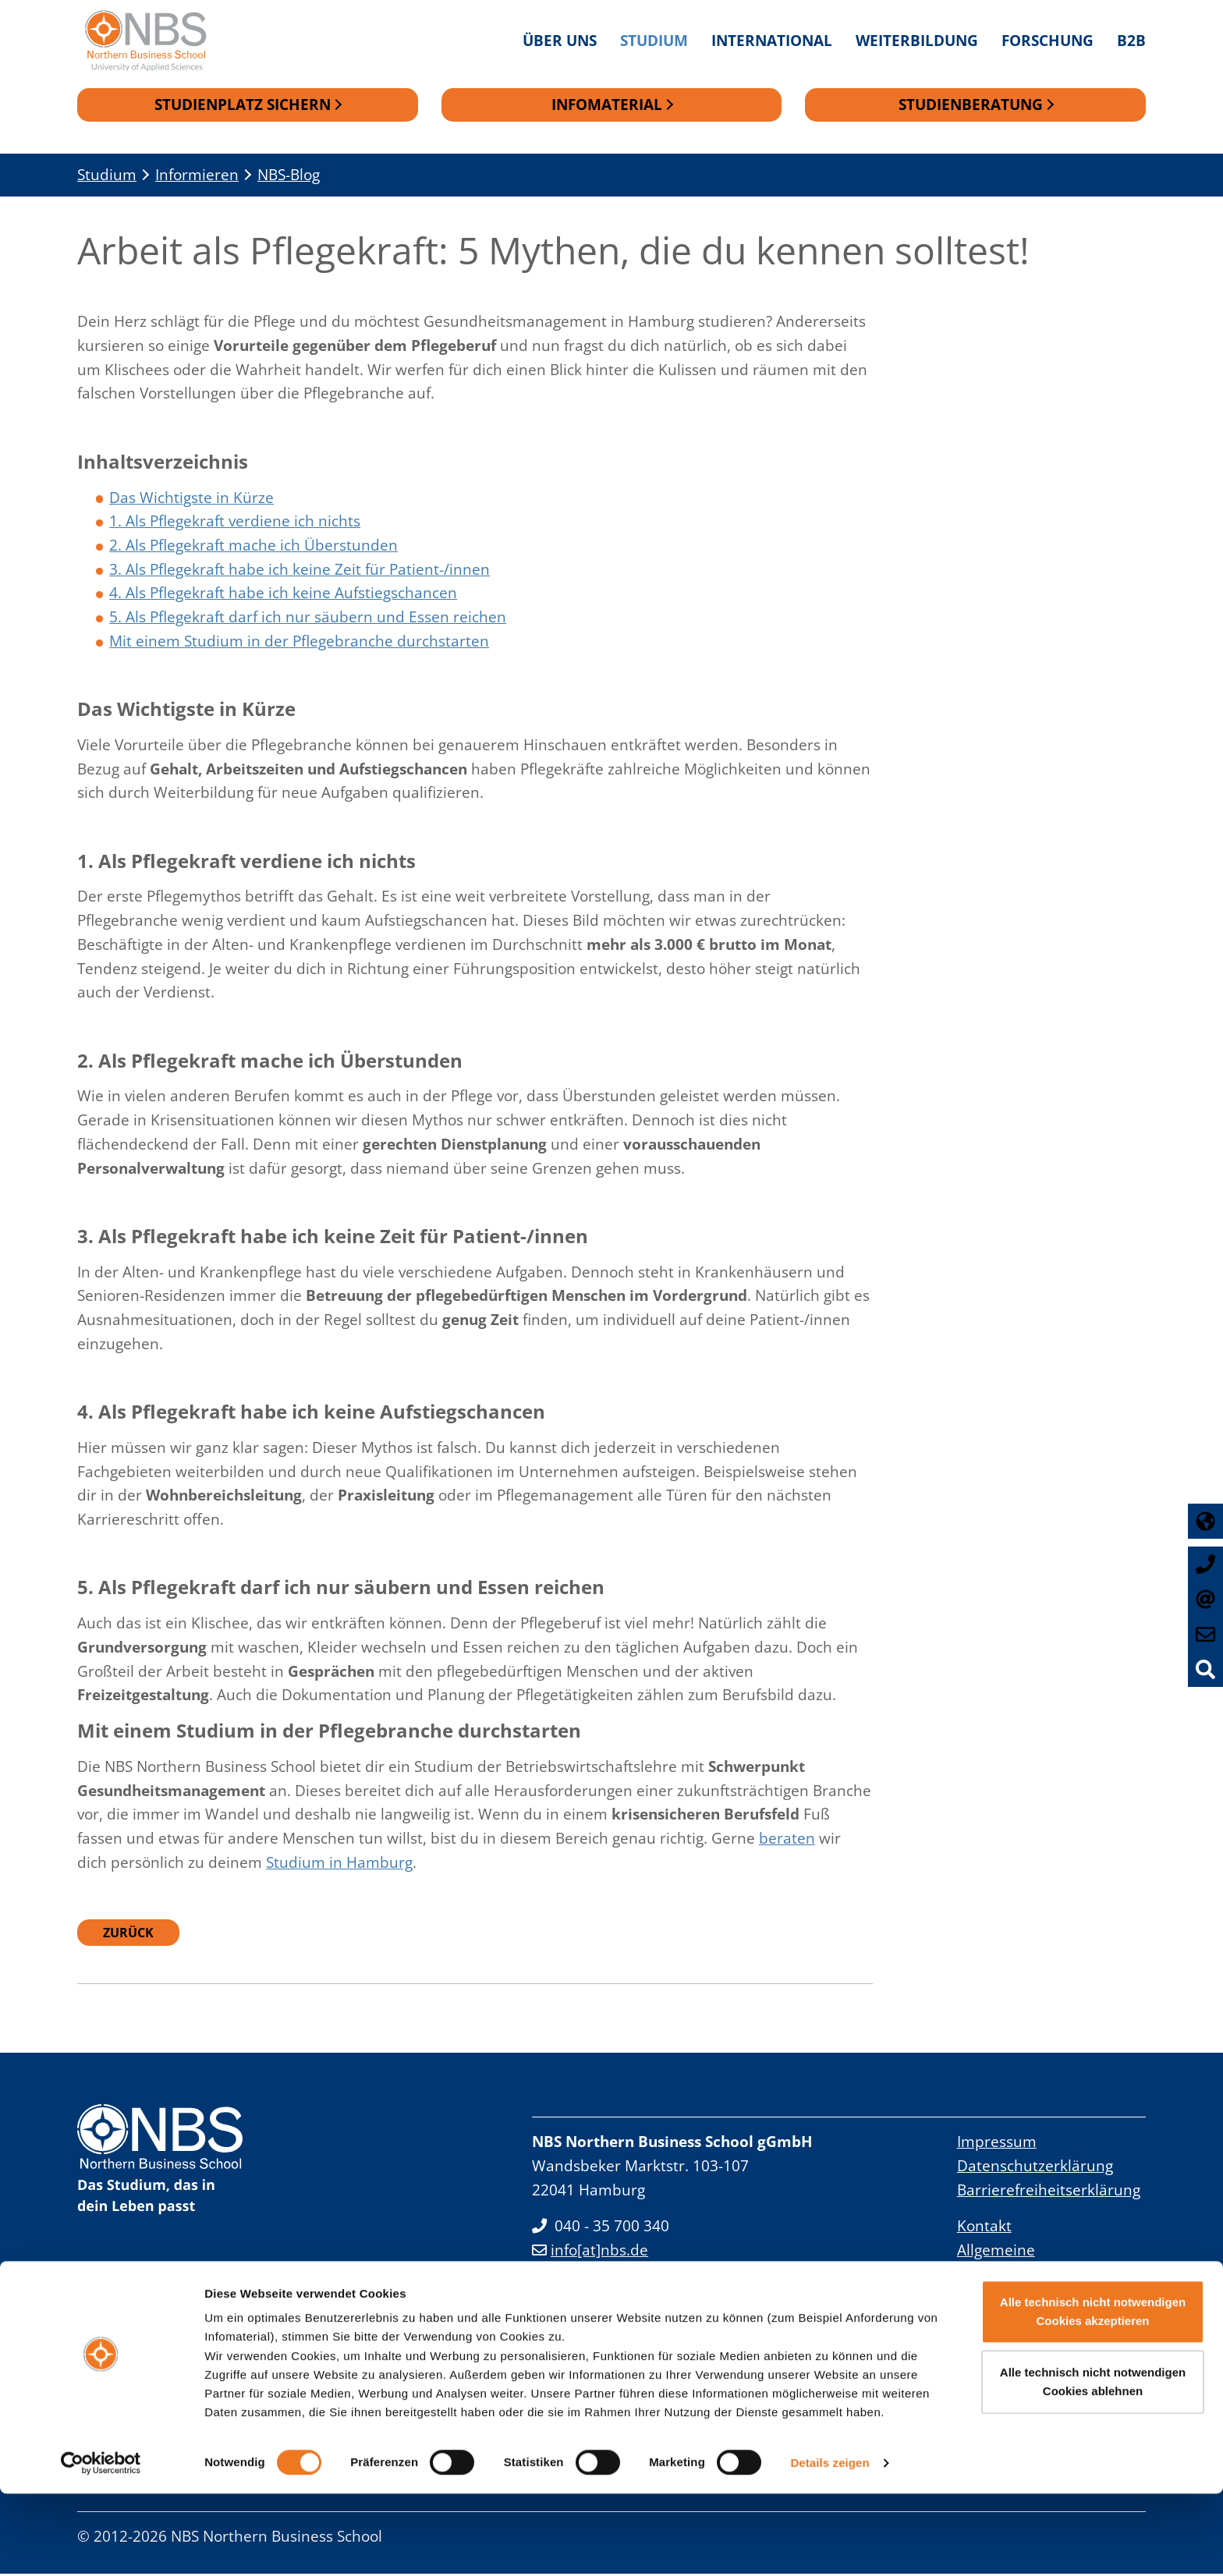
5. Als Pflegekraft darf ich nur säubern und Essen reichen (307, 618)
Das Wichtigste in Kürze (191, 499)
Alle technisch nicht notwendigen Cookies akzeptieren (1093, 2394)
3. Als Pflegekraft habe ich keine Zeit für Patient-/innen (299, 571)
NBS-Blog (288, 176)
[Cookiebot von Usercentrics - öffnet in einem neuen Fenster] (101, 2545)
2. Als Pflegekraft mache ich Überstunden (253, 547)
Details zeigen (829, 2545)
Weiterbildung (917, 40)
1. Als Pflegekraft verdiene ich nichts (234, 522)
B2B (1131, 40)
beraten (787, 1840)
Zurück (128, 1935)
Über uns (560, 40)
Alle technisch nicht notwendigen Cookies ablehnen (1093, 2464)
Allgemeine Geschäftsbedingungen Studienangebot (1037, 2275)
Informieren (197, 176)
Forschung (1047, 40)
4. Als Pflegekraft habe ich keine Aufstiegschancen (283, 594)
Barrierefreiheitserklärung (1048, 2191)
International (771, 40)
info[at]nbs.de (590, 2251)
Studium (654, 40)
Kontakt (984, 2227)
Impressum (997, 2143)
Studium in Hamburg (339, 1864)
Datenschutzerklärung (1035, 2167)
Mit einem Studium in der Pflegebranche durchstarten (299, 643)
